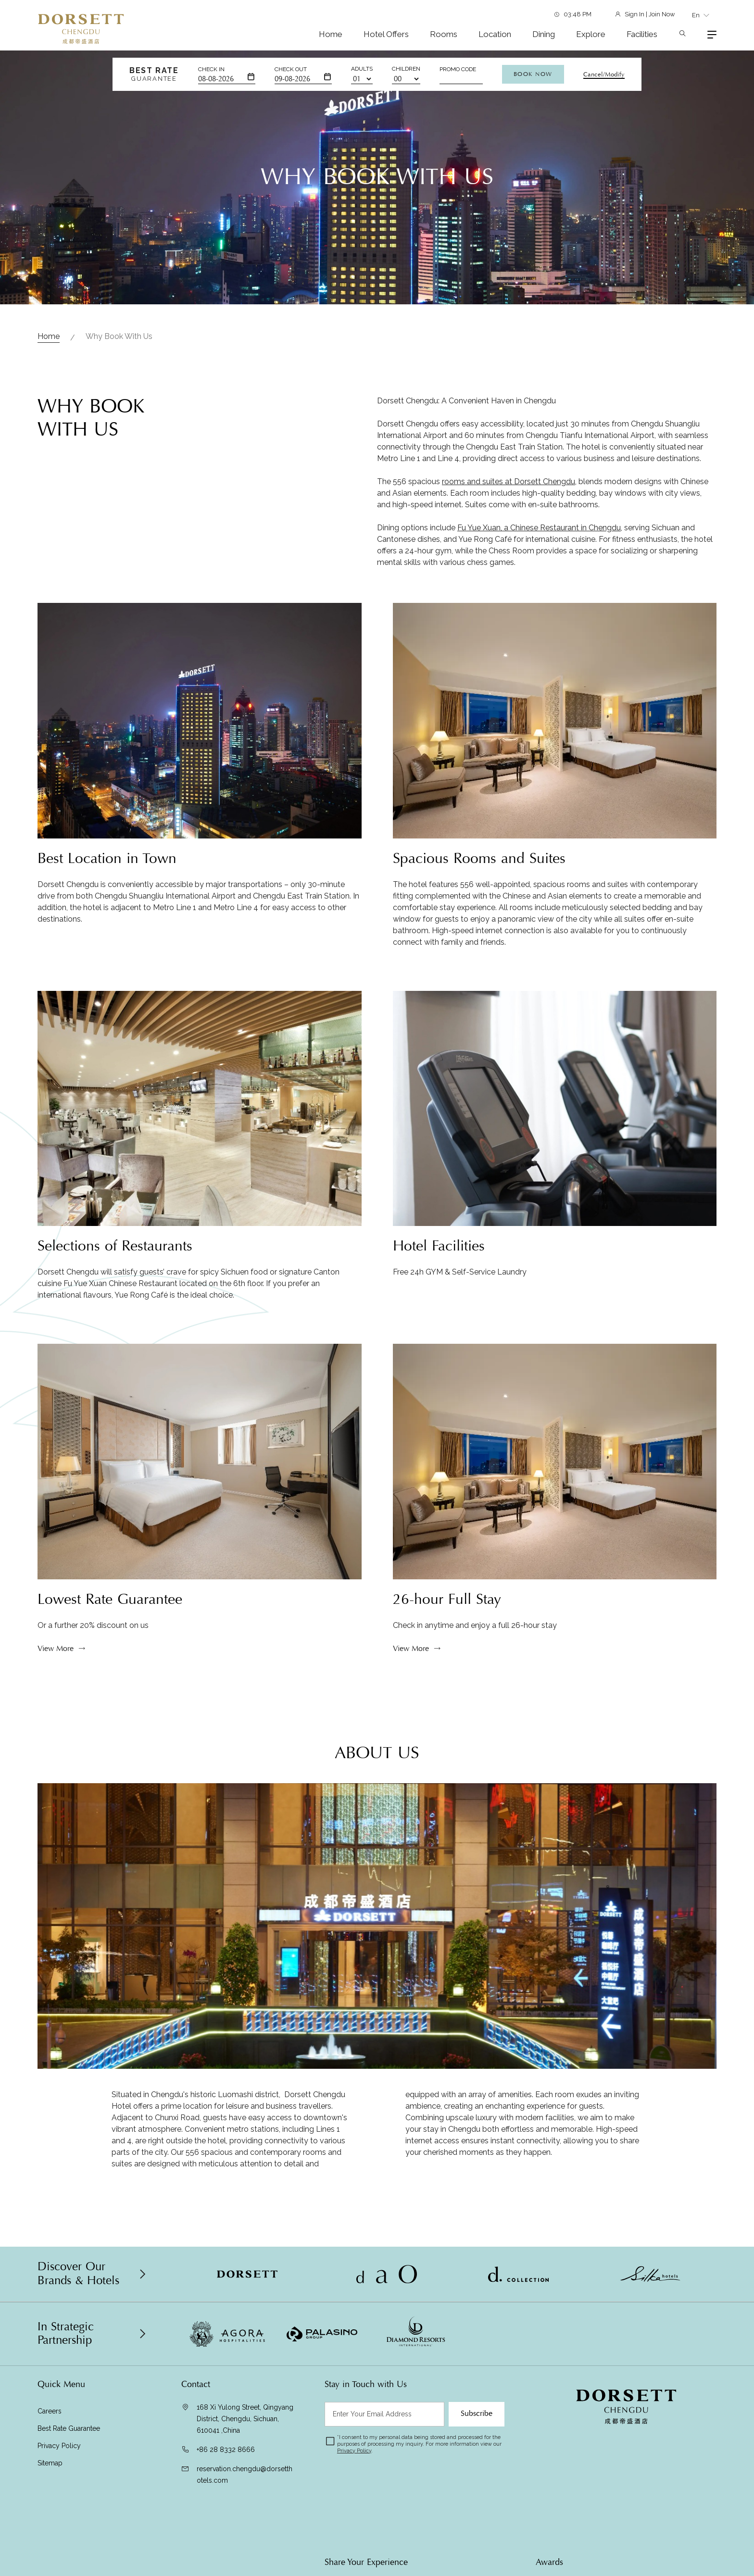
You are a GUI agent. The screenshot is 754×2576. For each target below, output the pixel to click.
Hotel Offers (386, 34)
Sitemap (50, 2463)
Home (330, 34)
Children (406, 68)
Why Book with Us (119, 336)
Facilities (642, 34)
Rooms (443, 34)
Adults (362, 68)
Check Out (291, 69)
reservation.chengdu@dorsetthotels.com (244, 2474)
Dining (543, 34)
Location (494, 34)
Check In (211, 69)
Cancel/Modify (604, 74)
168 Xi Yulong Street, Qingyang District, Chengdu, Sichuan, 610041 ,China (245, 2418)
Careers (50, 2411)
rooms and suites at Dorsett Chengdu (508, 526)
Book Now (533, 74)
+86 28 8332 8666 (226, 2449)
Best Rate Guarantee (69, 2428)
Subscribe (476, 2413)
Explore (590, 34)
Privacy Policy (59, 2446)
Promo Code (458, 69)
